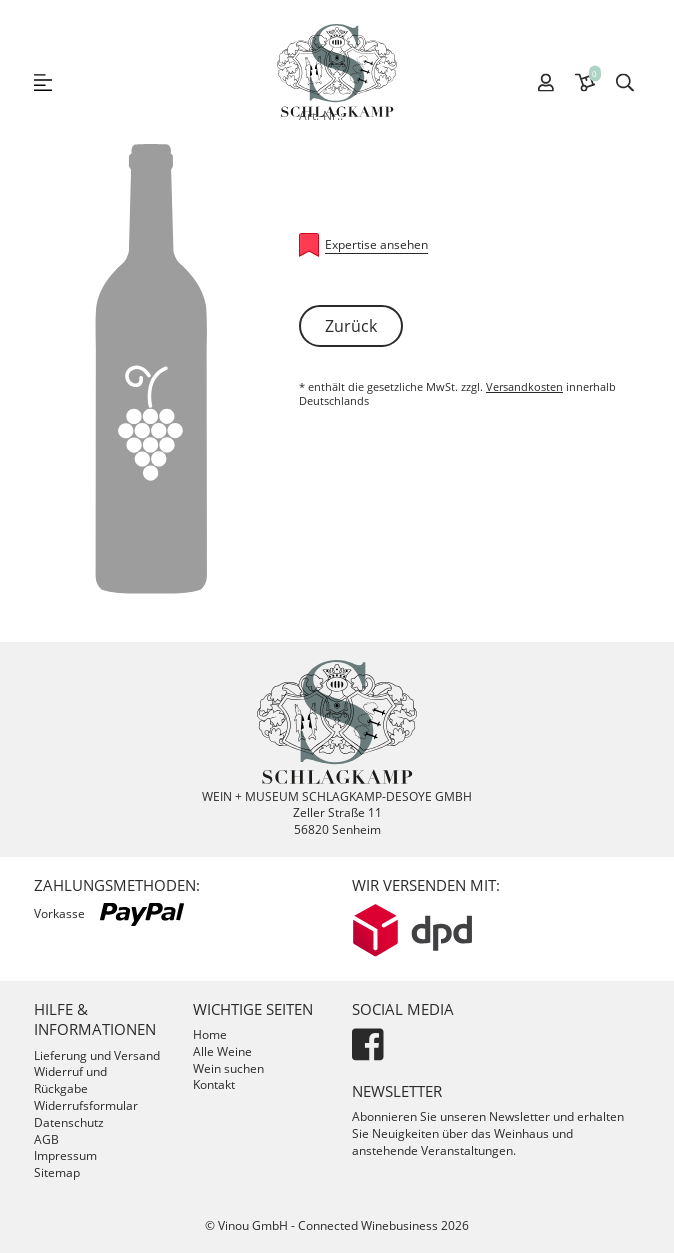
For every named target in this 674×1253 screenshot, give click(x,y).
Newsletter (397, 1091)
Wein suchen (228, 1068)
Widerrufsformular (86, 1105)
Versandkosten (524, 386)
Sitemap (57, 1172)
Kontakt (214, 1084)
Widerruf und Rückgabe (70, 1080)
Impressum (65, 1155)
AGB (46, 1139)
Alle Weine (222, 1051)
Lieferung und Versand (97, 1055)
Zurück (351, 326)
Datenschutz (69, 1122)
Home (210, 1034)
